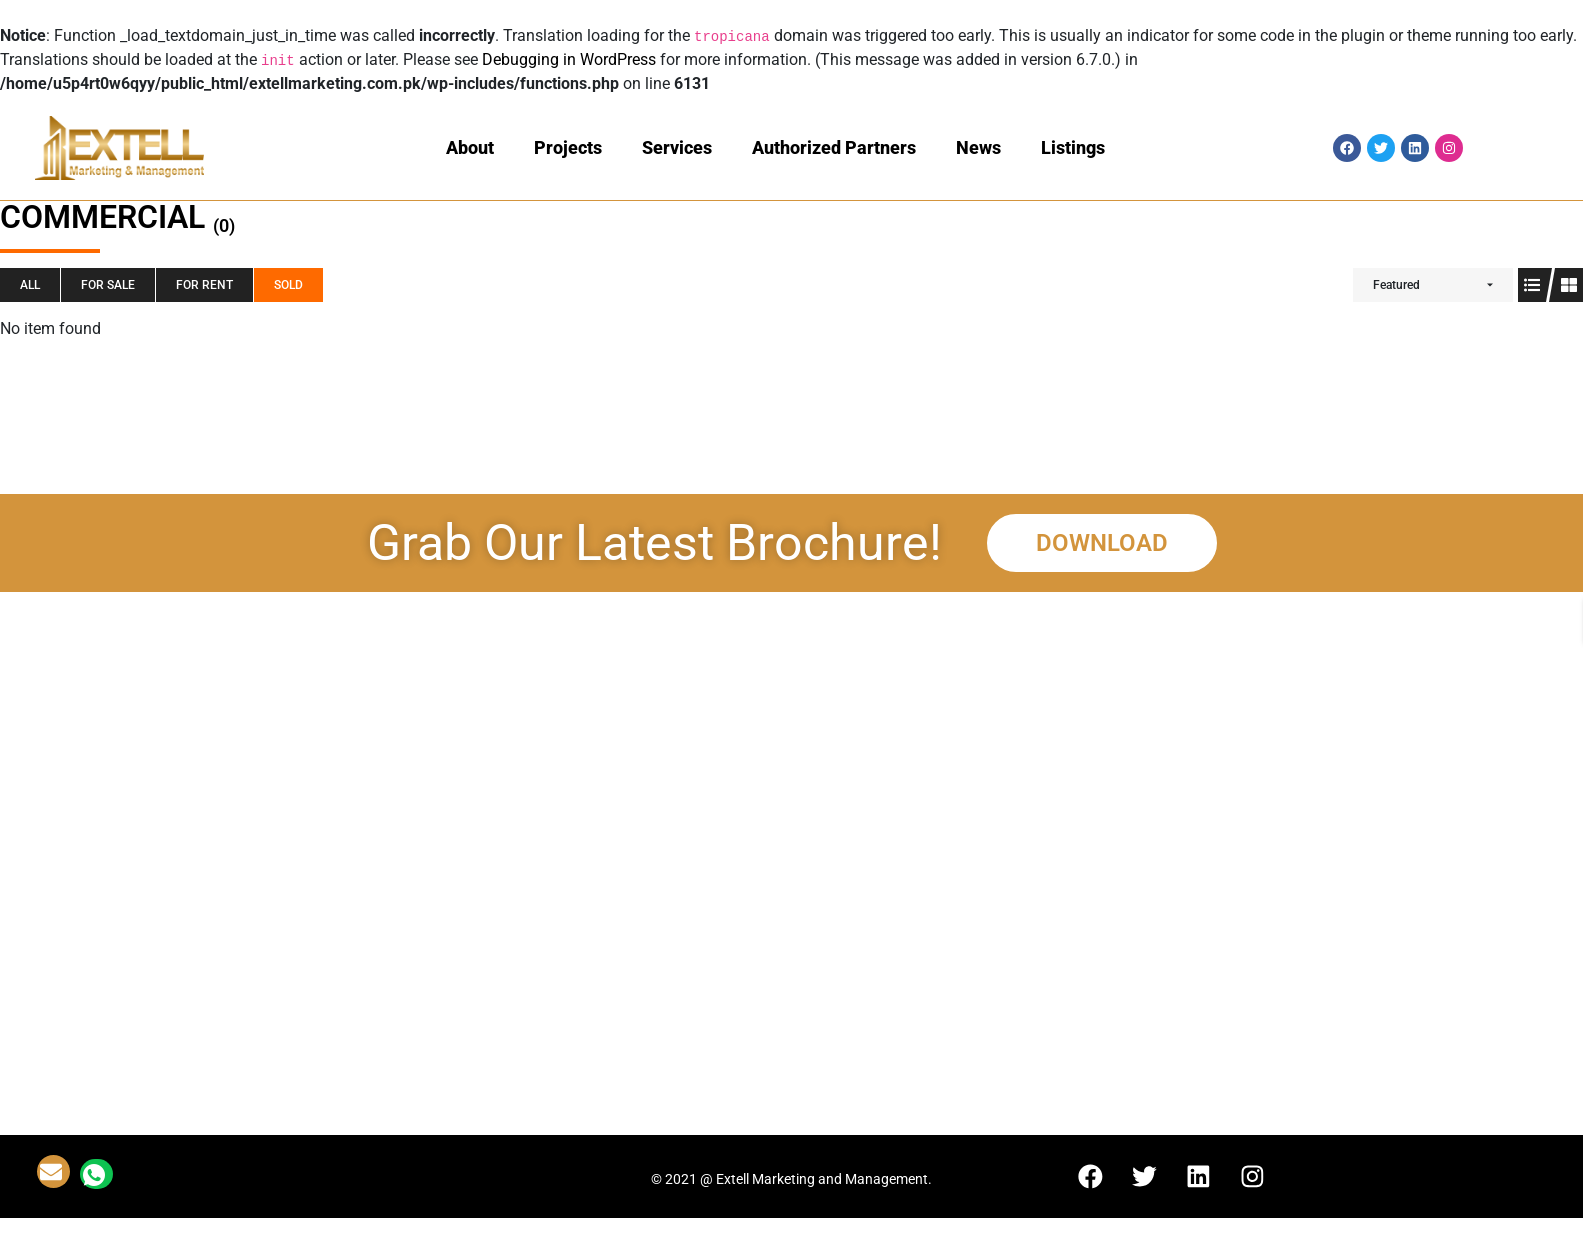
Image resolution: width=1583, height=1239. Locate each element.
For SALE (108, 285)
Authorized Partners (834, 147)
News (978, 147)
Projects (568, 147)
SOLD (288, 285)
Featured (1396, 285)
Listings (1073, 147)
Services (677, 147)
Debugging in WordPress (569, 59)
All (30, 285)
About (470, 147)
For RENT (204, 285)
